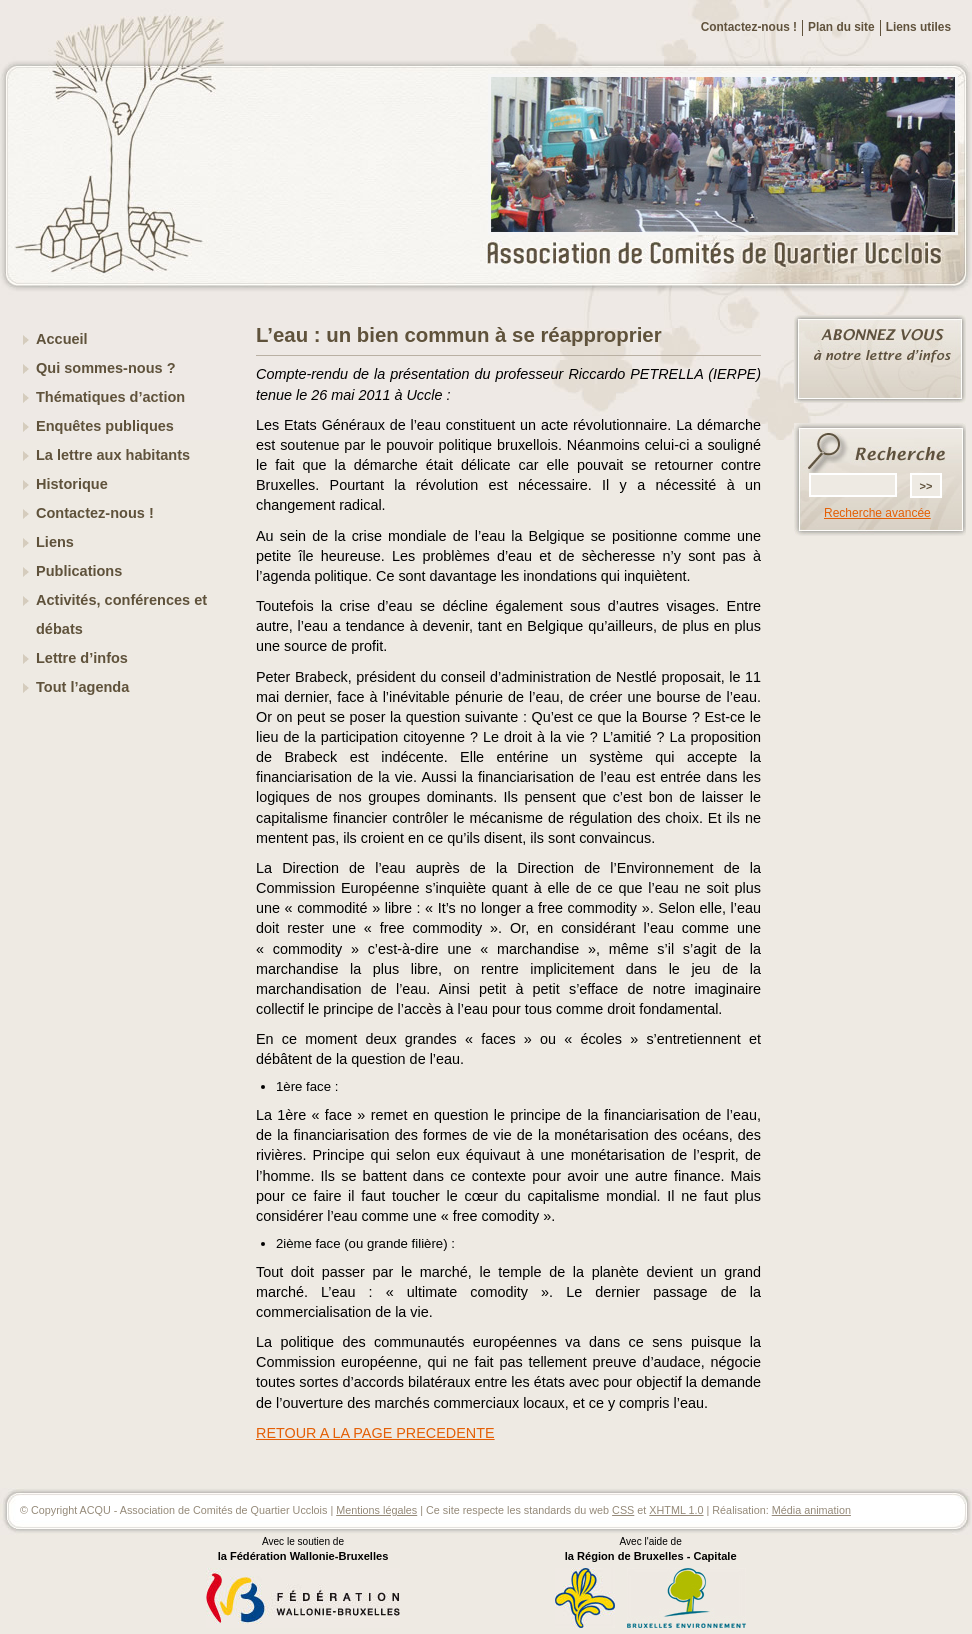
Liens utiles (918, 27)
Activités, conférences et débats (121, 614)
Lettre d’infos (82, 658)
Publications (79, 571)
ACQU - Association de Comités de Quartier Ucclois (726, 255)
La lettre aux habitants (113, 455)
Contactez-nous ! (749, 27)
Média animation (811, 1510)
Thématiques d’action (110, 397)
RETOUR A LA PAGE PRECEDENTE (375, 1433)
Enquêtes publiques (105, 426)
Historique (72, 484)
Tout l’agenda (82, 687)
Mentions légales (376, 1510)
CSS (623, 1510)
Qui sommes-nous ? (106, 368)
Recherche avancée (877, 513)
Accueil (62, 339)
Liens (55, 542)
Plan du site (841, 27)
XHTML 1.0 (676, 1510)
